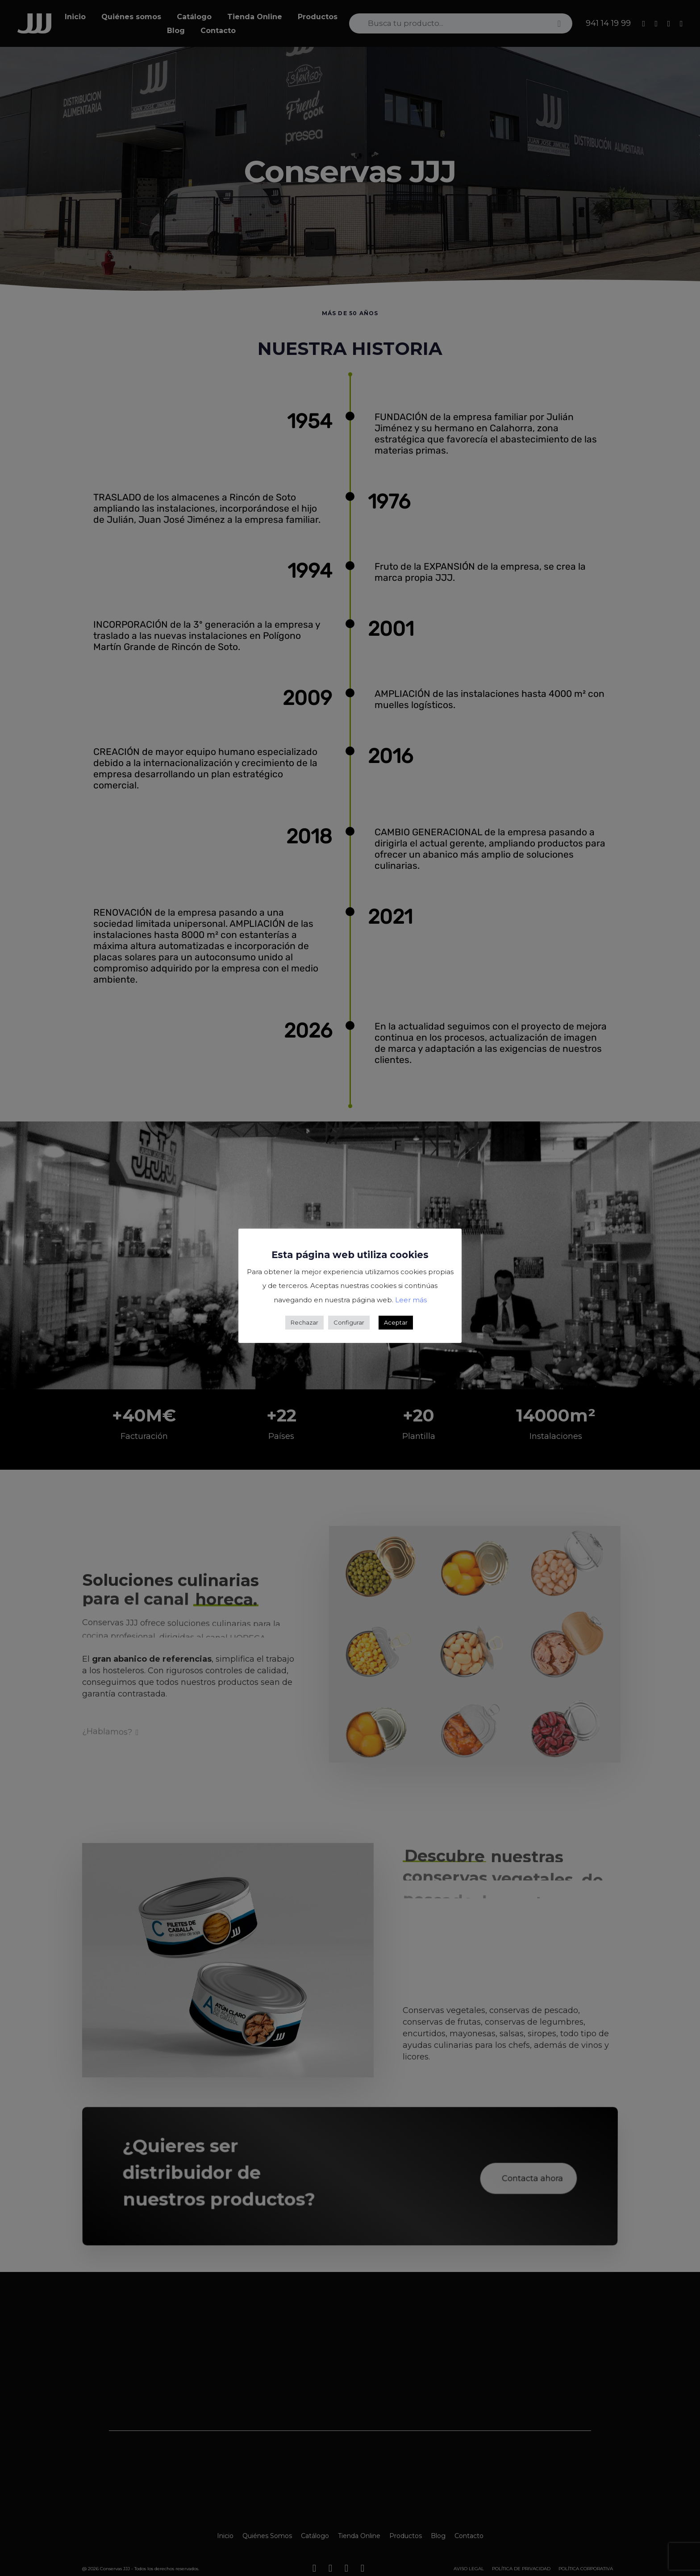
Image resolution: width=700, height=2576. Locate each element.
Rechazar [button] (304, 1322)
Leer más (411, 1300)
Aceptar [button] (396, 1322)
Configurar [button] (348, 1322)
